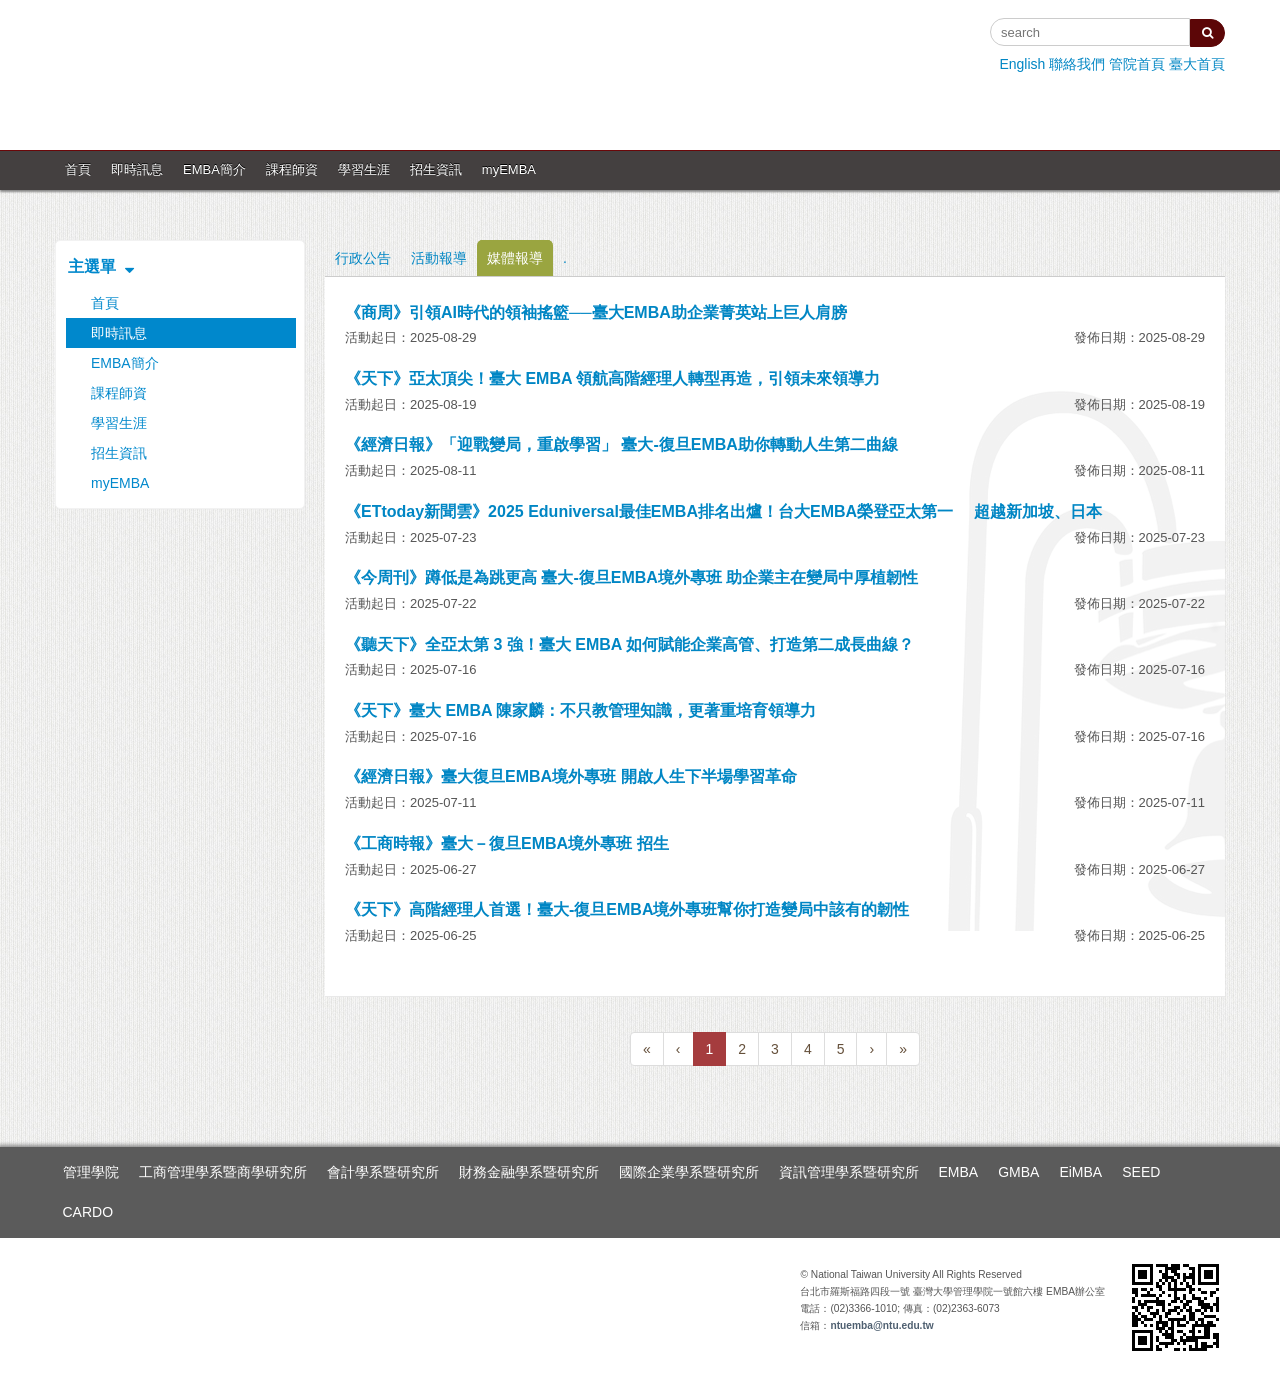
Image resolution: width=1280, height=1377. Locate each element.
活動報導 (439, 258)
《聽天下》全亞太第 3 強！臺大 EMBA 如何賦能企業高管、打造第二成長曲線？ (629, 644)
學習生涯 (364, 169)
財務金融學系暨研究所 (529, 1172)
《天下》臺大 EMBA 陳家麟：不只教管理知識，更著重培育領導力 (580, 710)
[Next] (871, 1049)
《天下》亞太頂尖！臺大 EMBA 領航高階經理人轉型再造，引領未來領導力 (612, 378)
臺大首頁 (1197, 64)
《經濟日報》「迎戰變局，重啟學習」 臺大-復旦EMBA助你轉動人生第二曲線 (621, 444)
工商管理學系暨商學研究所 (223, 1172)
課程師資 (292, 169)
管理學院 (91, 1172)
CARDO (88, 1212)
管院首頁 (1137, 64)
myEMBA (509, 169)
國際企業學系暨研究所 (689, 1172)
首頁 (78, 169)
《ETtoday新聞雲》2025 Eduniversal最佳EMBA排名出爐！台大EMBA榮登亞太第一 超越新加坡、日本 (723, 511)
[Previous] (647, 1049)
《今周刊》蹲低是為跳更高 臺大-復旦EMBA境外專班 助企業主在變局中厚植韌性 (631, 577)
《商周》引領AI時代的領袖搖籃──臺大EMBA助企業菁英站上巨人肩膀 (596, 312)
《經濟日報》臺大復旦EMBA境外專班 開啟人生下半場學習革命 (571, 776)
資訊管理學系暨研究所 (849, 1172)
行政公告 (363, 258)
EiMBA (1080, 1172)
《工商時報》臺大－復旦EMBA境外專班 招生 (507, 843)
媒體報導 (515, 258)
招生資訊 (436, 169)
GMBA (1018, 1172)
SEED (1141, 1172)
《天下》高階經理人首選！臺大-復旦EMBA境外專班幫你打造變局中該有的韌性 (627, 909)
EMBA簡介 (214, 169)
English (1022, 64)
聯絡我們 (1077, 64)
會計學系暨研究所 (383, 1172)
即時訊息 (137, 169)
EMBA (959, 1172)
